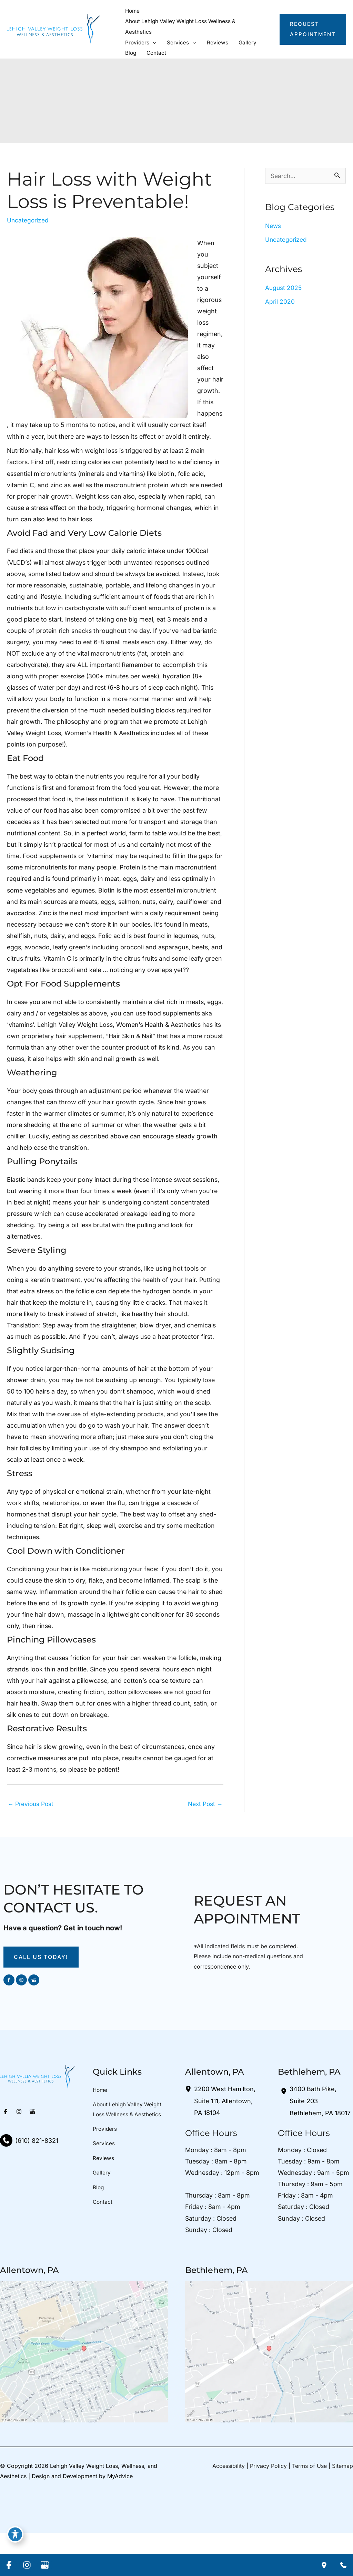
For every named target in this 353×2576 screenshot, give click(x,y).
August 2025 (284, 288)
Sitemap (342, 2508)
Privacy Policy (268, 2508)
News (273, 225)
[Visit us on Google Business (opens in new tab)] (33, 2020)
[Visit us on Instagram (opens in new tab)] (21, 2020)
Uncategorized (28, 220)
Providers (105, 2171)
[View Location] (189, 2130)
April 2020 (280, 302)
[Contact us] (343, 2565)
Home (100, 2131)
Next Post (204, 1843)
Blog (98, 2231)
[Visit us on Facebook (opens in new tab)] (8, 2020)
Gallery (102, 2216)
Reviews (103, 2201)
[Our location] (324, 2565)
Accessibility (228, 2508)
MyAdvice (120, 2518)
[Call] (29, 2182)
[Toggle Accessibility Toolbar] (15, 2533)
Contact (103, 2246)
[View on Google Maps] (84, 2393)
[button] (154, 40)
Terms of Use (309, 2508)
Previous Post (32, 1843)
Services (104, 2186)
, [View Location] (224, 2142)
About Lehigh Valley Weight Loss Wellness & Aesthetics (128, 2151)
